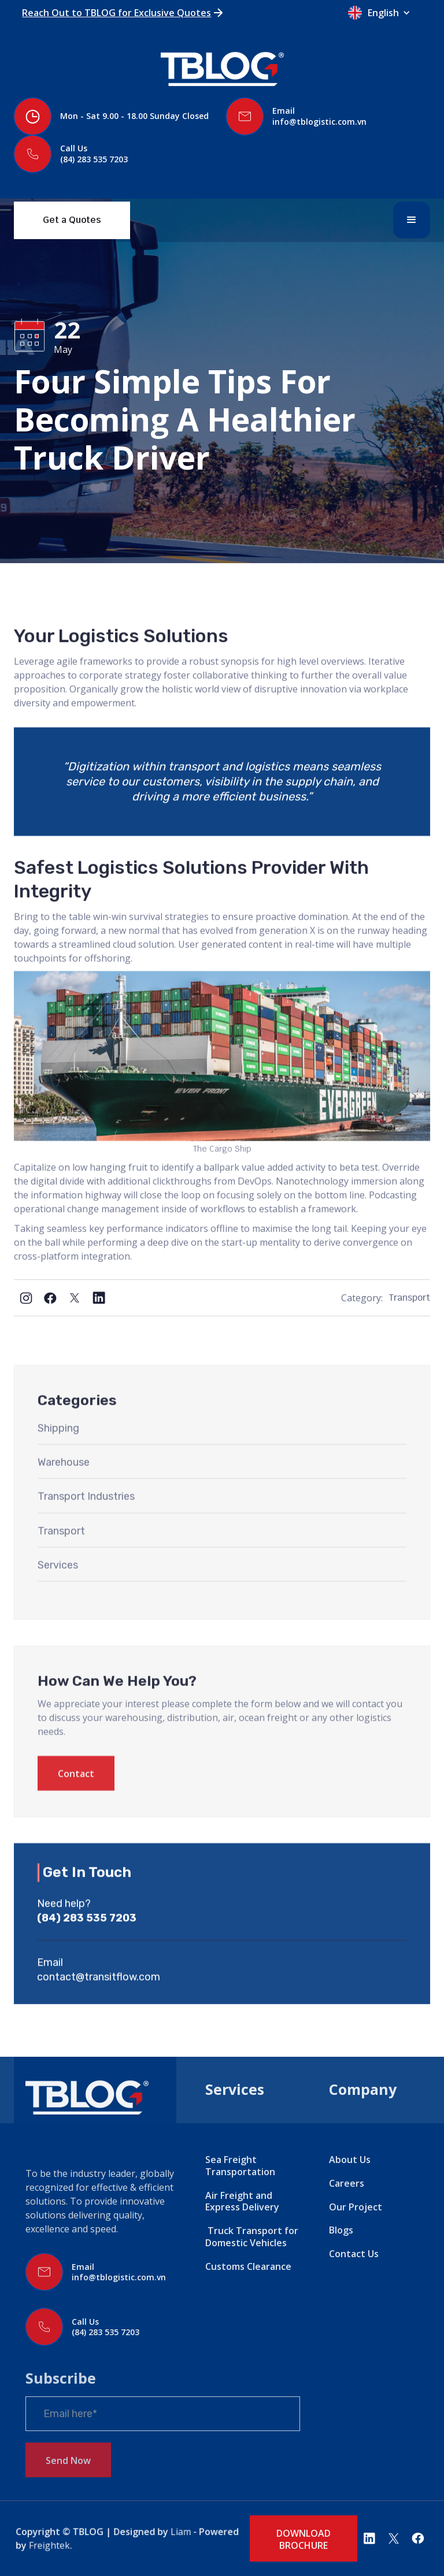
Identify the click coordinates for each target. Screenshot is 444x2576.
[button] (385, 13)
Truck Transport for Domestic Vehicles (251, 2236)
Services (58, 1598)
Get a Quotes (72, 220)
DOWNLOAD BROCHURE (303, 2539)
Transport (409, 1298)
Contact (76, 1806)
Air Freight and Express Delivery (242, 2201)
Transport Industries (86, 1529)
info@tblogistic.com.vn (319, 121)
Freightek (59, 2544)
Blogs (341, 2230)
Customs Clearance (248, 2266)
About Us (350, 2159)
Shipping (58, 1461)
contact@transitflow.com (98, 2010)
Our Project (355, 2207)
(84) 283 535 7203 (94, 159)
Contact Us (354, 2253)
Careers (346, 2183)
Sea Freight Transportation (240, 2165)
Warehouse (64, 1495)
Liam (176, 2532)
